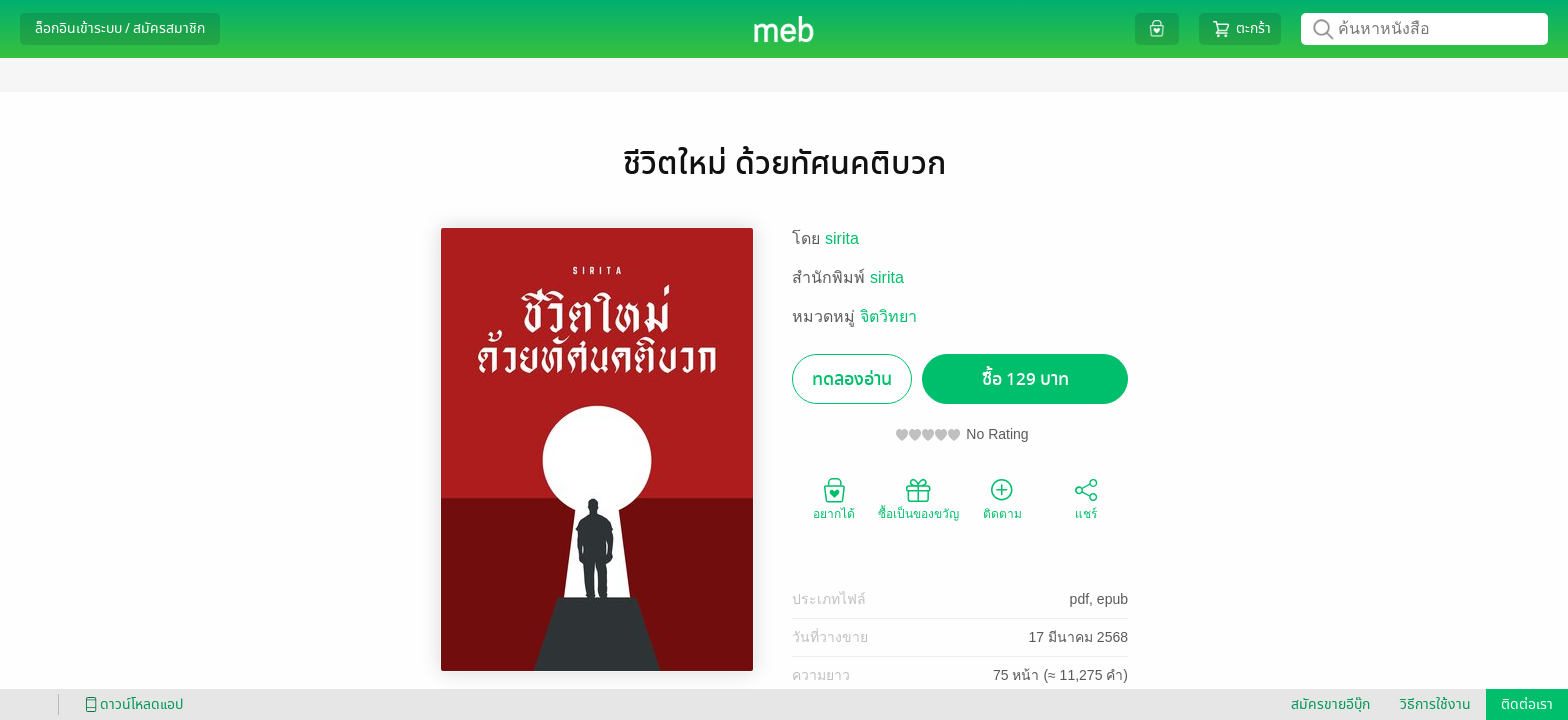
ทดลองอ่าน (852, 379)
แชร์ (1086, 498)
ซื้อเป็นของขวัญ (918, 498)
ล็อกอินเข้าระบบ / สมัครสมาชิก (120, 28)
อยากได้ (834, 498)
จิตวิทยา (888, 316)
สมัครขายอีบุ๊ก (1330, 704)
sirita (842, 238)
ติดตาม (1002, 498)
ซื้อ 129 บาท (1025, 379)
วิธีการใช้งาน (1435, 704)
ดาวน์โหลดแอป (131, 704)
